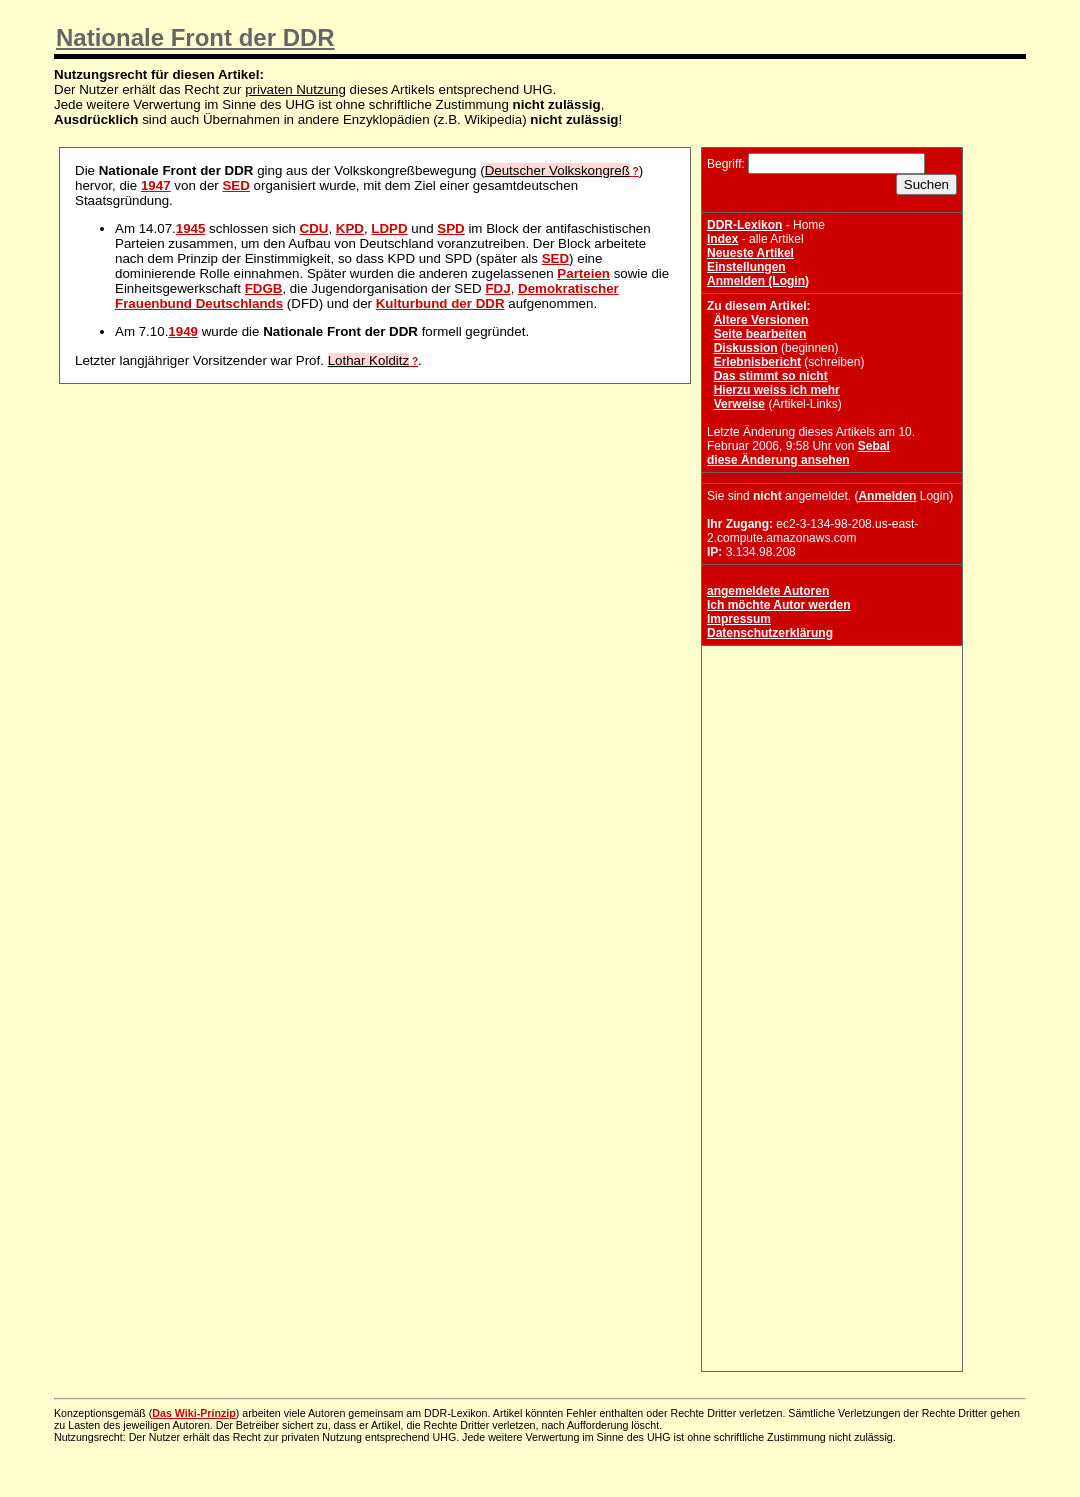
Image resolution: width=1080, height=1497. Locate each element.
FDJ (497, 288)
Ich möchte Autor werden (779, 605)
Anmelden (887, 496)
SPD (450, 228)
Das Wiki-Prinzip (193, 1413)
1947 (156, 185)
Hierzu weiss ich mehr (777, 390)
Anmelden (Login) (758, 281)
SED (235, 185)
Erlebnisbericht (757, 362)
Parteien (583, 273)
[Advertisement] (832, 776)
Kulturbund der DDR (440, 303)
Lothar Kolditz (369, 360)
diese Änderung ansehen (778, 460)
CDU (314, 228)
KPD (350, 228)
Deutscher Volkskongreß (557, 170)
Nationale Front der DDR (195, 37)
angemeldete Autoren (768, 591)
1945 (191, 228)
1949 (183, 331)
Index (722, 239)
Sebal (874, 446)
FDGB (264, 288)
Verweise (739, 404)
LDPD (389, 228)
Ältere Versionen (761, 320)
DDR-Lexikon (744, 225)
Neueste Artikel (750, 253)
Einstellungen (746, 267)
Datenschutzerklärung (770, 633)
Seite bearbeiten (760, 334)
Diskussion (746, 348)
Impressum (739, 619)
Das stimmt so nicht (771, 376)
